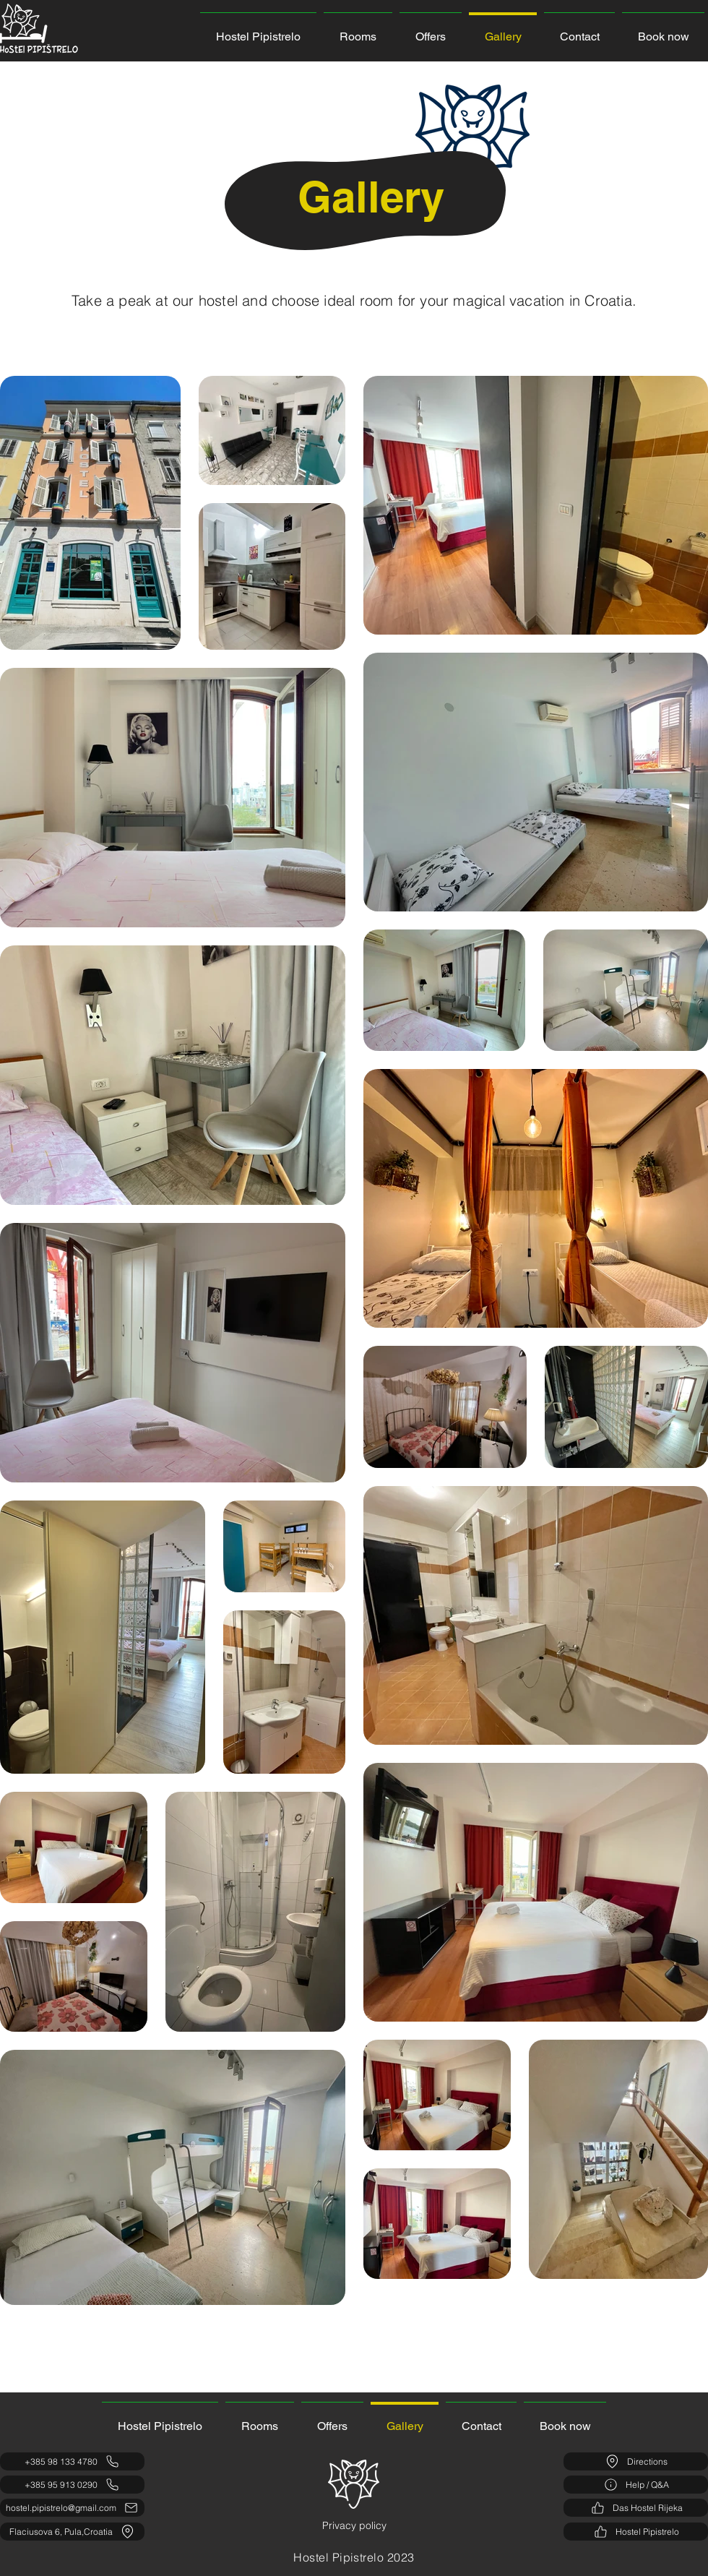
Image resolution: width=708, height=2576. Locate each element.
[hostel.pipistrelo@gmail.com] (72, 2508)
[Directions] (636, 2461)
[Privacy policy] (354, 2526)
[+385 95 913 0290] (72, 2485)
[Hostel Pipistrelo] (636, 2532)
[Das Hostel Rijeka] (636, 2508)
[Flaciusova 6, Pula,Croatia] (72, 2532)
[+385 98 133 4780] (72, 2461)
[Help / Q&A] (636, 2485)
